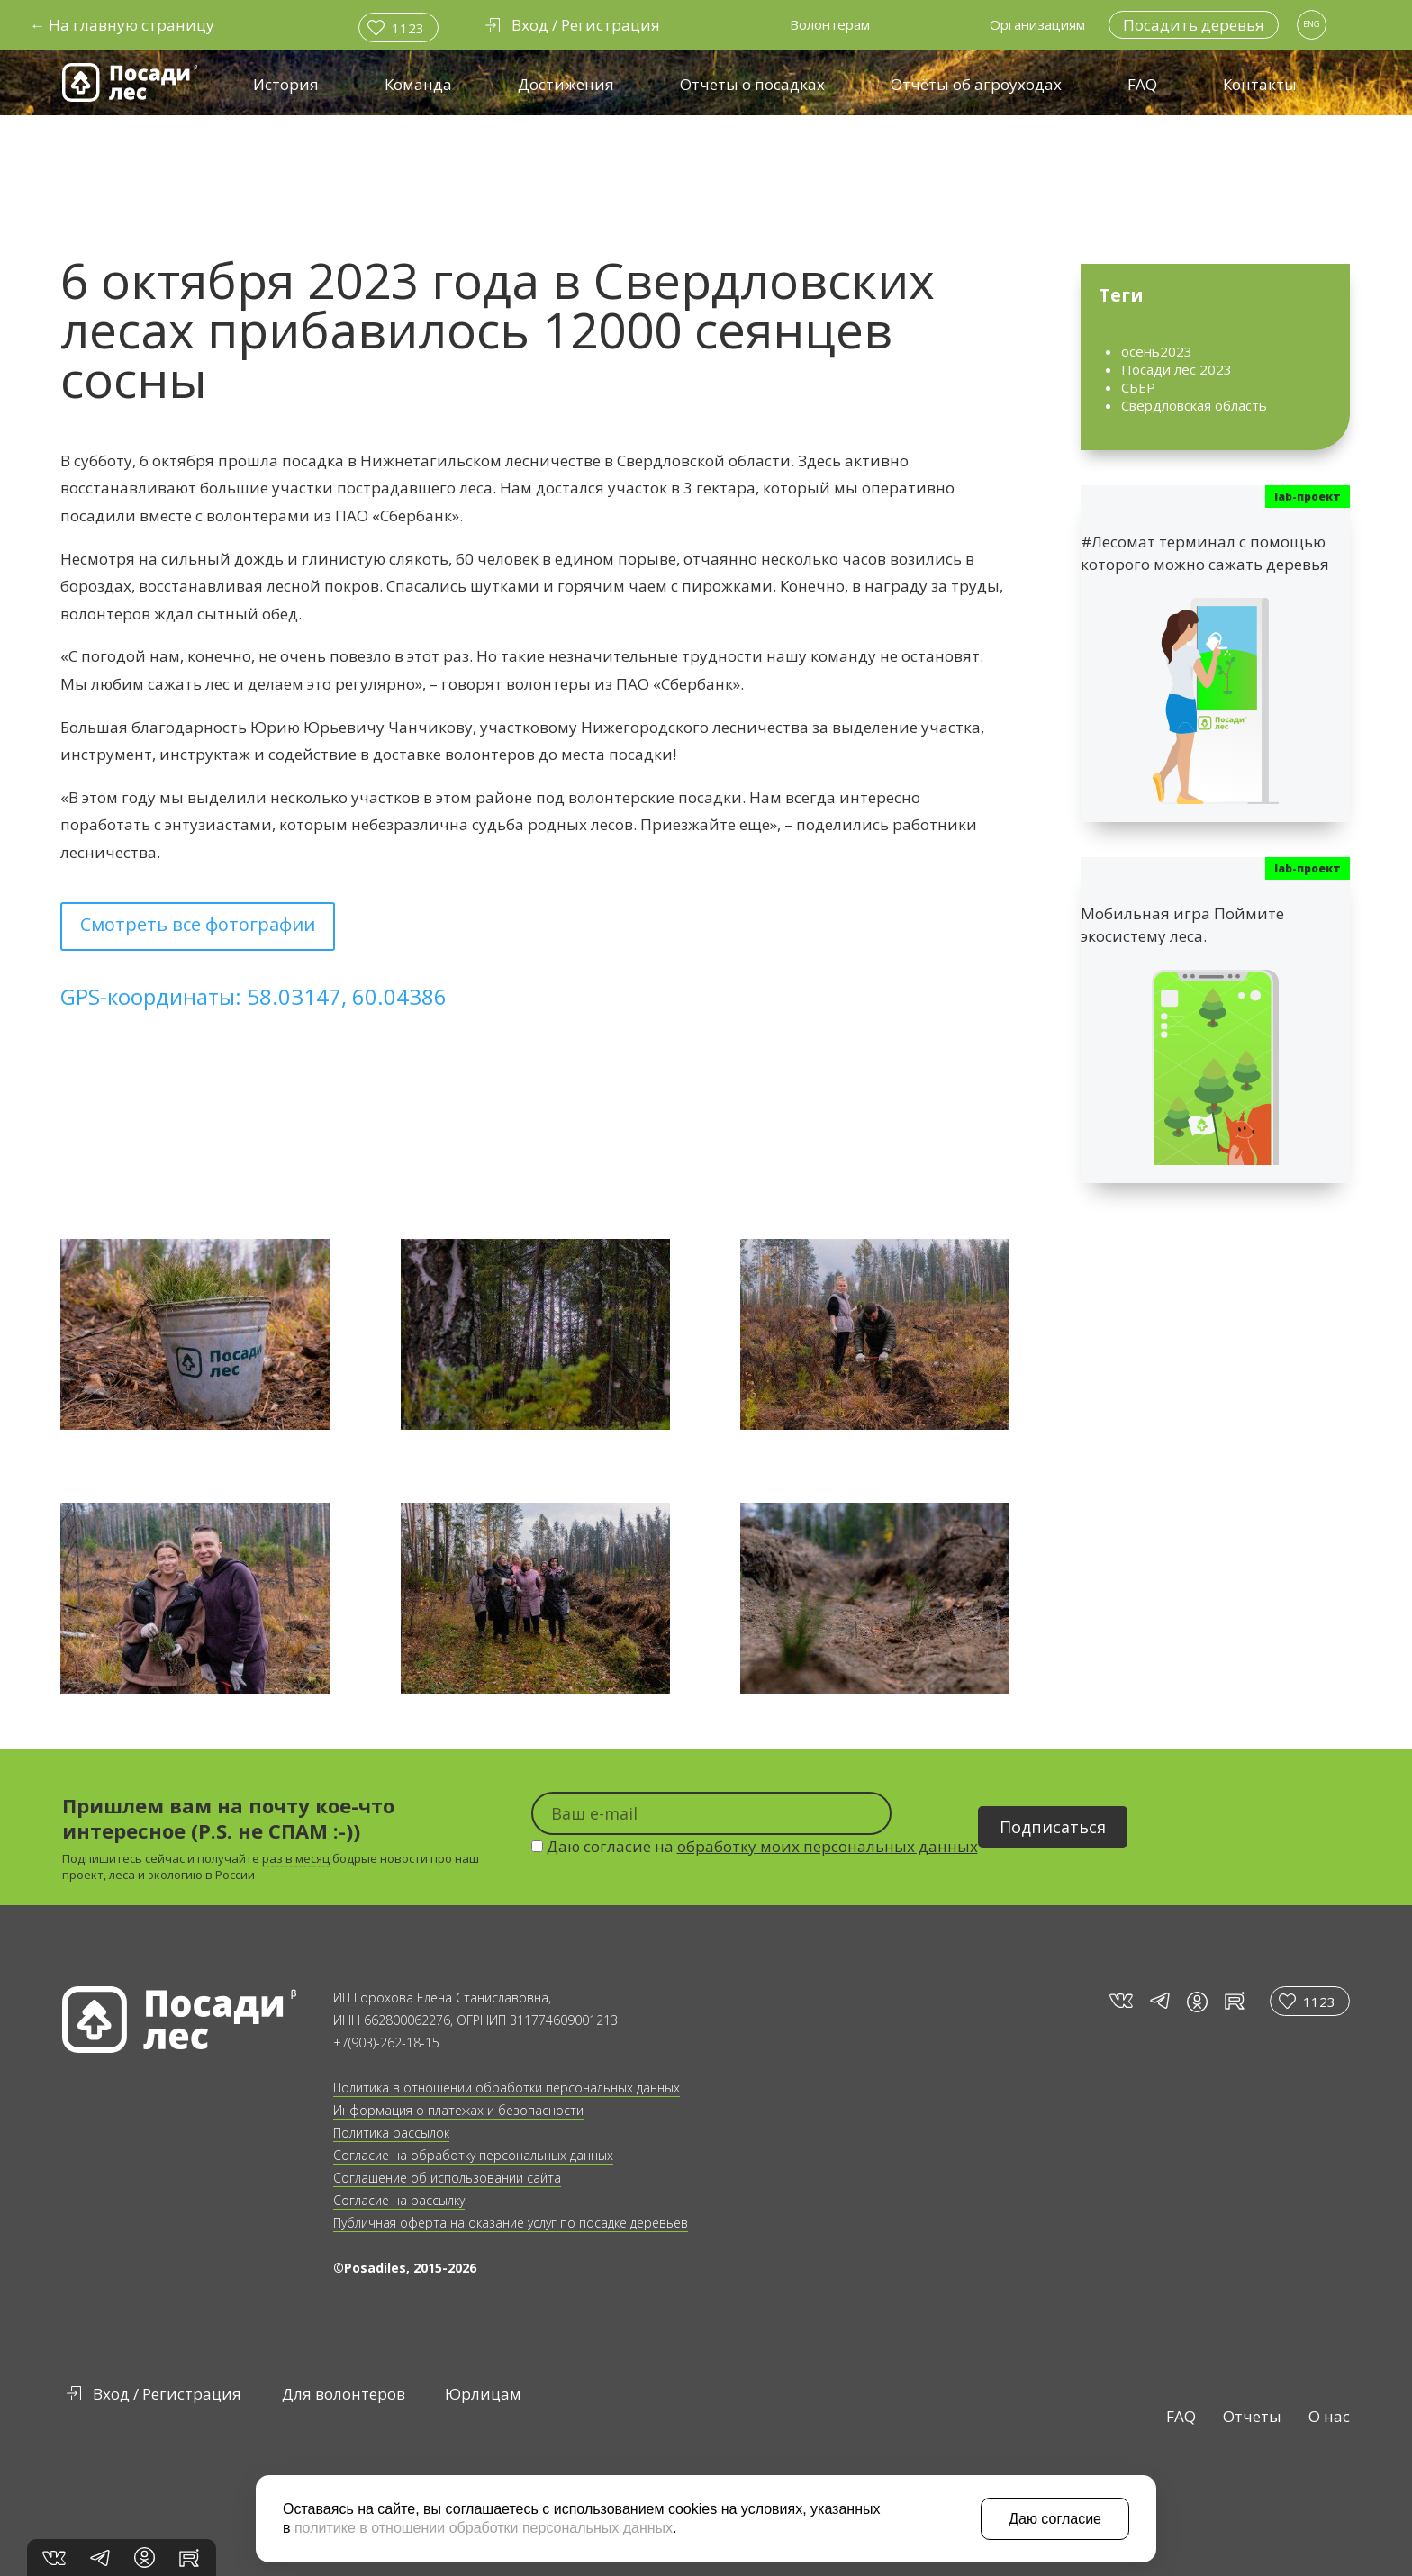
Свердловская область (1194, 405)
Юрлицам (483, 2393)
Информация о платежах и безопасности (458, 2110)
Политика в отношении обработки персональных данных (506, 2087)
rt (1231, 2001)
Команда (418, 84)
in (1197, 2002)
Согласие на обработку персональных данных (473, 2155)
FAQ (1142, 84)
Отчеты (1252, 2416)
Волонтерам (830, 24)
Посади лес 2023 (1176, 369)
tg (1159, 2001)
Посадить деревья (1193, 24)
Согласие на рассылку (399, 2200)
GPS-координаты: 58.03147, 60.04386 (253, 996)
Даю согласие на (754, 1846)
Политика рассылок (391, 2132)
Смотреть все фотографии (197, 924)
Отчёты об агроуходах (976, 84)
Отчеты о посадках (752, 84)
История (286, 84)
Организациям (1037, 24)
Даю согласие (1055, 2518)
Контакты (1260, 84)
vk (1119, 2001)
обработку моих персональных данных (827, 1846)
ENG (1311, 24)
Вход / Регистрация (167, 2393)
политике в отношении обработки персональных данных (483, 2527)
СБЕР (1138, 387)
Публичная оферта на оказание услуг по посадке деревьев (510, 2222)
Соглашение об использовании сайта (447, 2177)
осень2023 (1156, 351)
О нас (1329, 2416)
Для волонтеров (343, 2393)
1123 (408, 28)
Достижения (566, 84)
